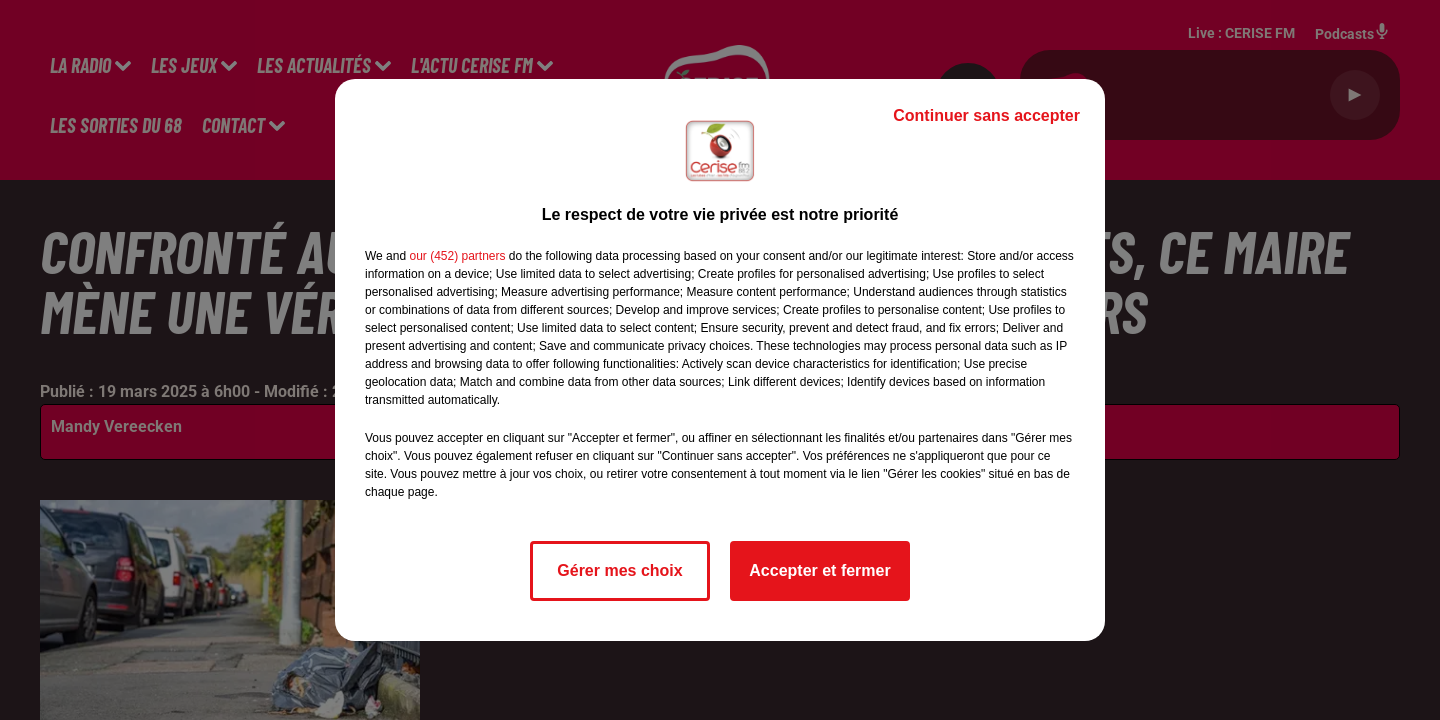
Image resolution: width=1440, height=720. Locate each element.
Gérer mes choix (619, 570)
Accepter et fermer (819, 570)
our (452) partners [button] (457, 256)
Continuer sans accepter (986, 115)
